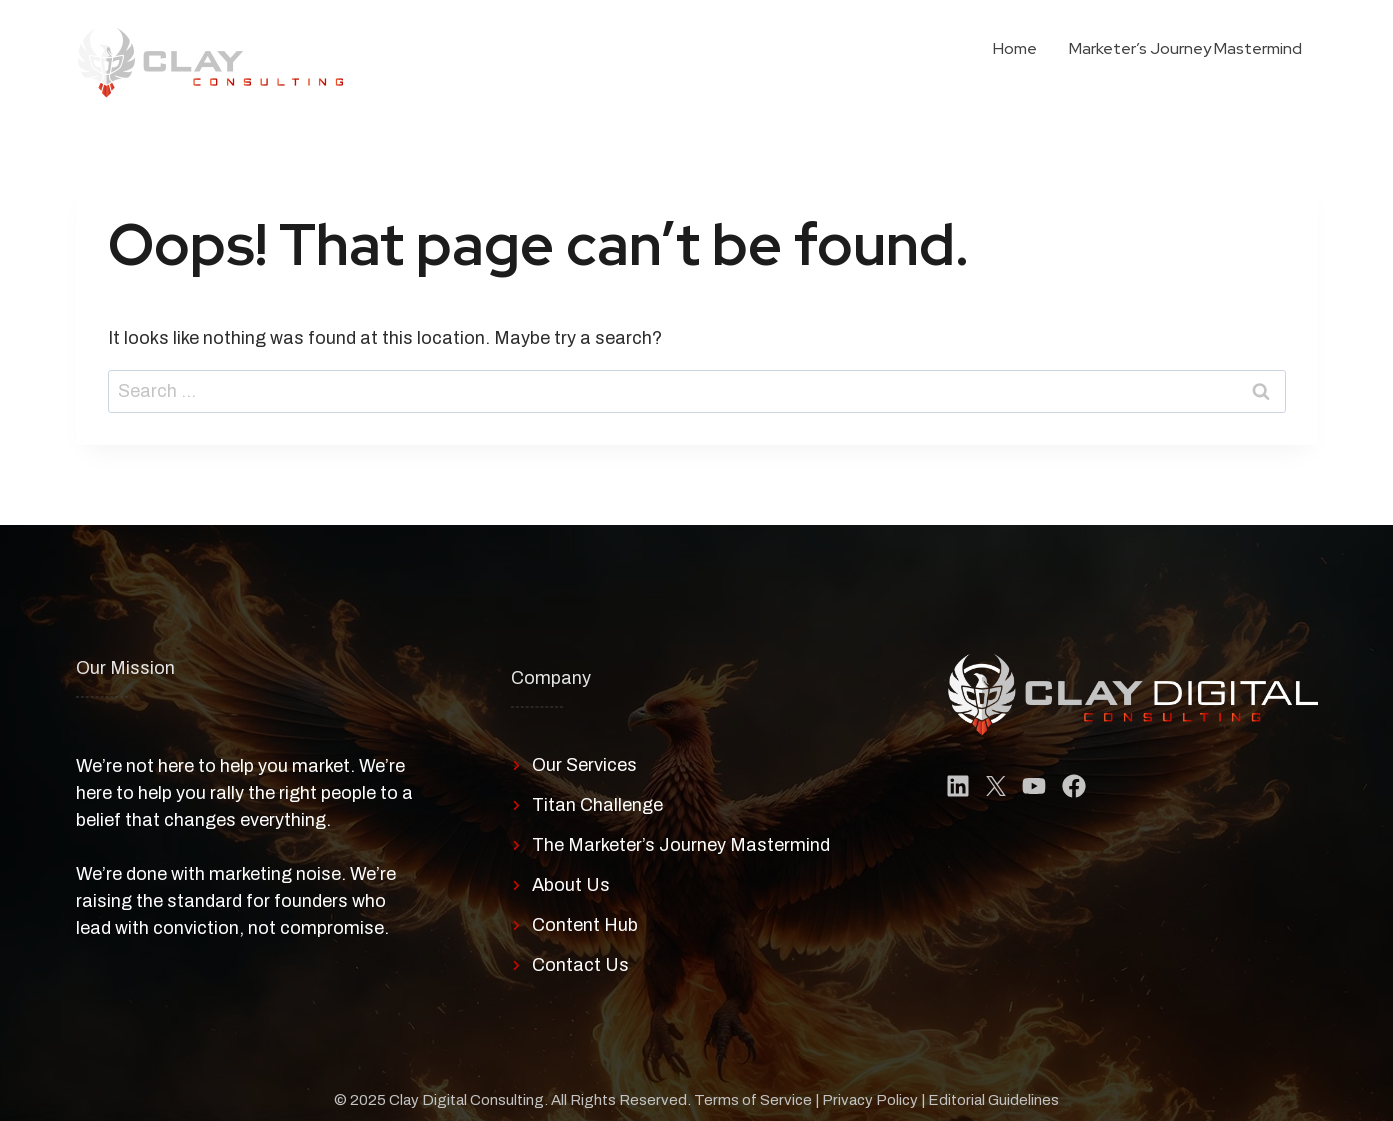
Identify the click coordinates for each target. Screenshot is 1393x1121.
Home (1015, 48)
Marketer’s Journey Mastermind (1185, 48)
